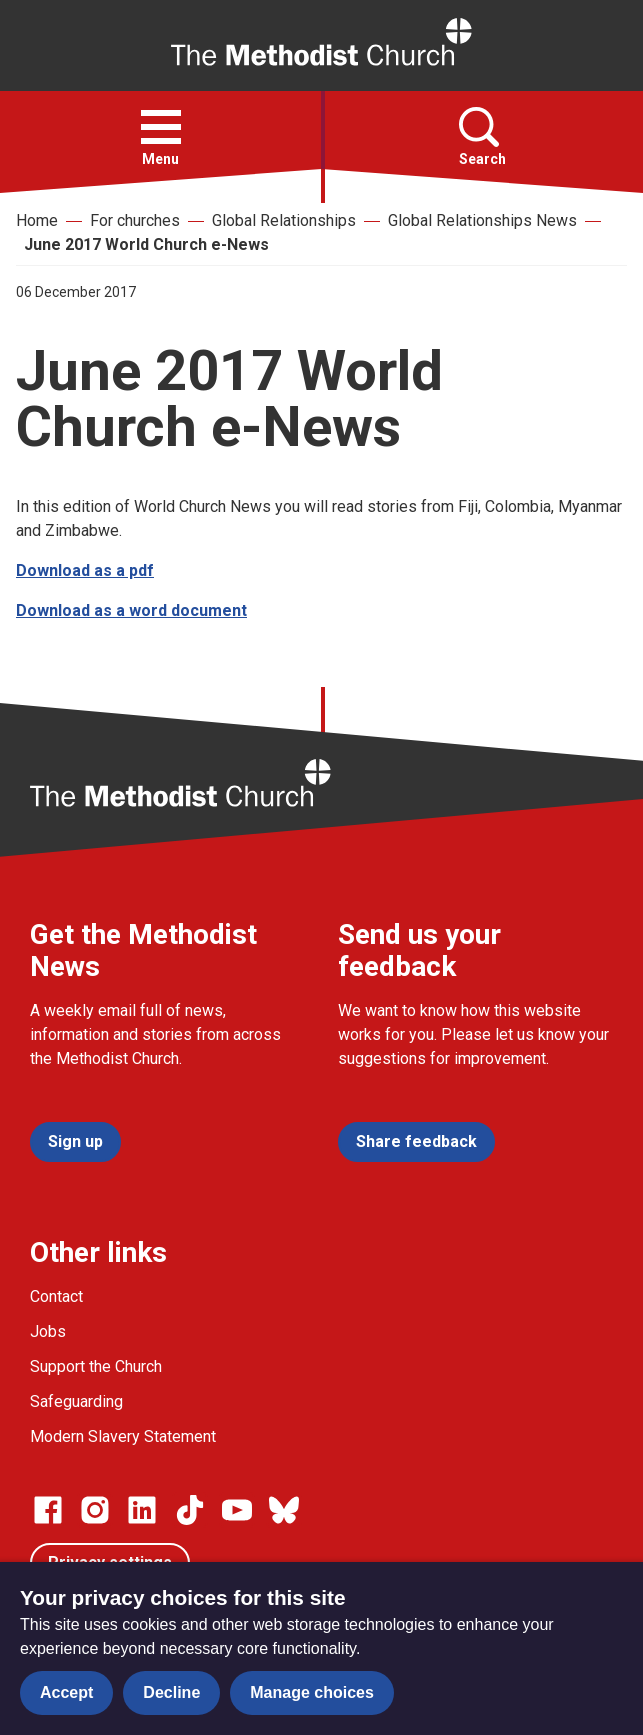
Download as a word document (131, 610)
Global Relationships (284, 220)
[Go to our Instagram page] (95, 1510)
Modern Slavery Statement (123, 1436)
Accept (66, 1692)
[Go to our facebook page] (48, 1510)
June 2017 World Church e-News (146, 244)
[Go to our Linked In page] (142, 1510)
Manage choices (312, 1692)
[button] (161, 127)
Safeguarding (76, 1401)
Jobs (48, 1331)
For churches (135, 220)
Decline (171, 1692)
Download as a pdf (85, 570)
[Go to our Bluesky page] (284, 1510)
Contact (56, 1296)
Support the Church (96, 1366)
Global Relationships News (482, 220)
